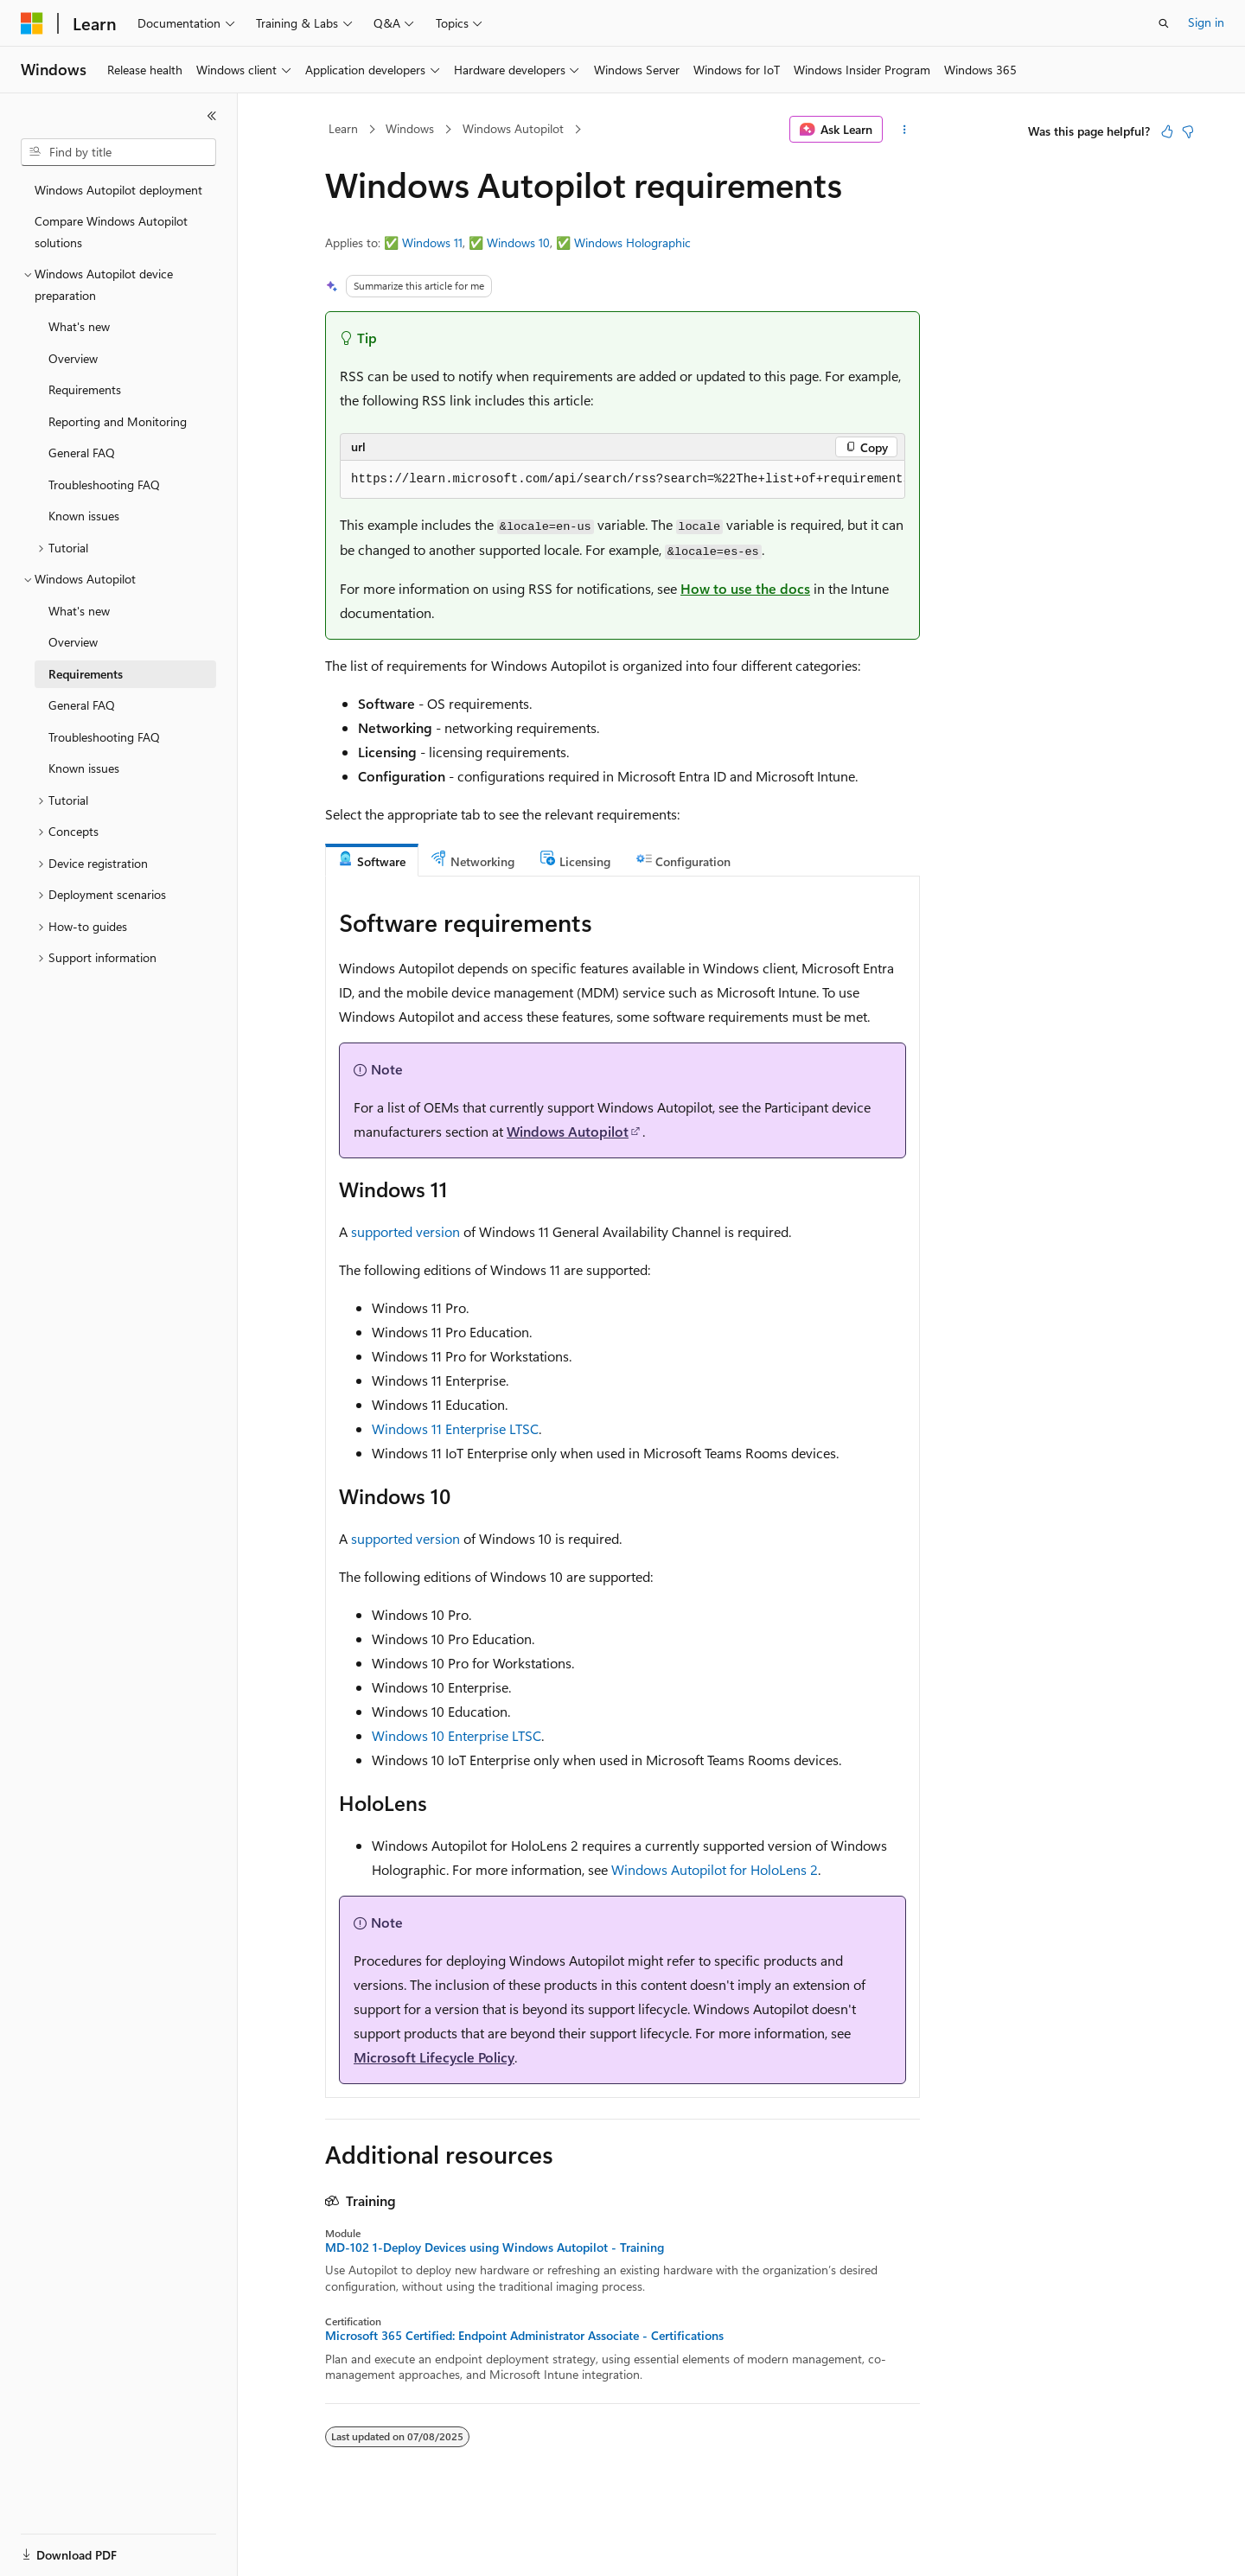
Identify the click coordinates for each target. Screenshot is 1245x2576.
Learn (343, 128)
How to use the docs (745, 588)
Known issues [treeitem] (83, 515)
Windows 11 (432, 242)
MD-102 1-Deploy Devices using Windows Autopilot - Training (494, 2247)
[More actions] (905, 129)
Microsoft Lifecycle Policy (434, 2057)
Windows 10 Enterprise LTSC (456, 1735)
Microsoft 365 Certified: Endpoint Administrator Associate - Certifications (524, 2335)
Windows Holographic (632, 242)
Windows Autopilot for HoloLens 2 (714, 1869)
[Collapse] (212, 115)
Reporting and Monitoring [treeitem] (117, 421)
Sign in (1206, 22)
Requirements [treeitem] (84, 389)
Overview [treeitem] (73, 358)
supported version (405, 1231)
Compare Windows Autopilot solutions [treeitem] (111, 232)
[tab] (371, 860)
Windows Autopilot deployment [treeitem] (118, 190)
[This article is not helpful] (1188, 131)
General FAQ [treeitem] (81, 452)
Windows (410, 128)
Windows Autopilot (513, 128)
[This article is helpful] (1167, 131)
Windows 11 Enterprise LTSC (455, 1428)
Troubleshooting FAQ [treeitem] (104, 484)
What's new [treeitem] (79, 326)
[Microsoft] (32, 23)
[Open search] (1163, 23)
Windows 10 (518, 242)
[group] (622, 480)
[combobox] (118, 152)
